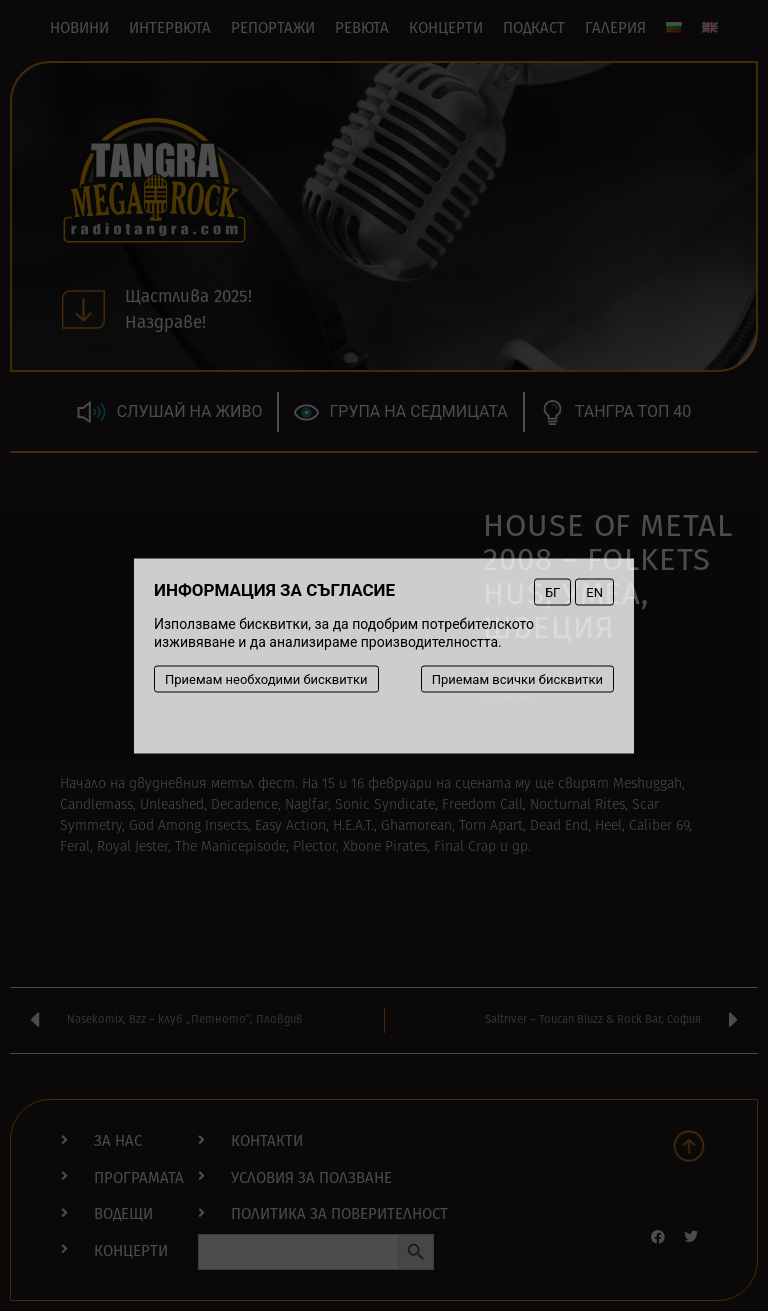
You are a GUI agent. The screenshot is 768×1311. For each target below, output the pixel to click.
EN (594, 591)
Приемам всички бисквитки (517, 678)
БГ (552, 591)
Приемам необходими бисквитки (266, 678)
